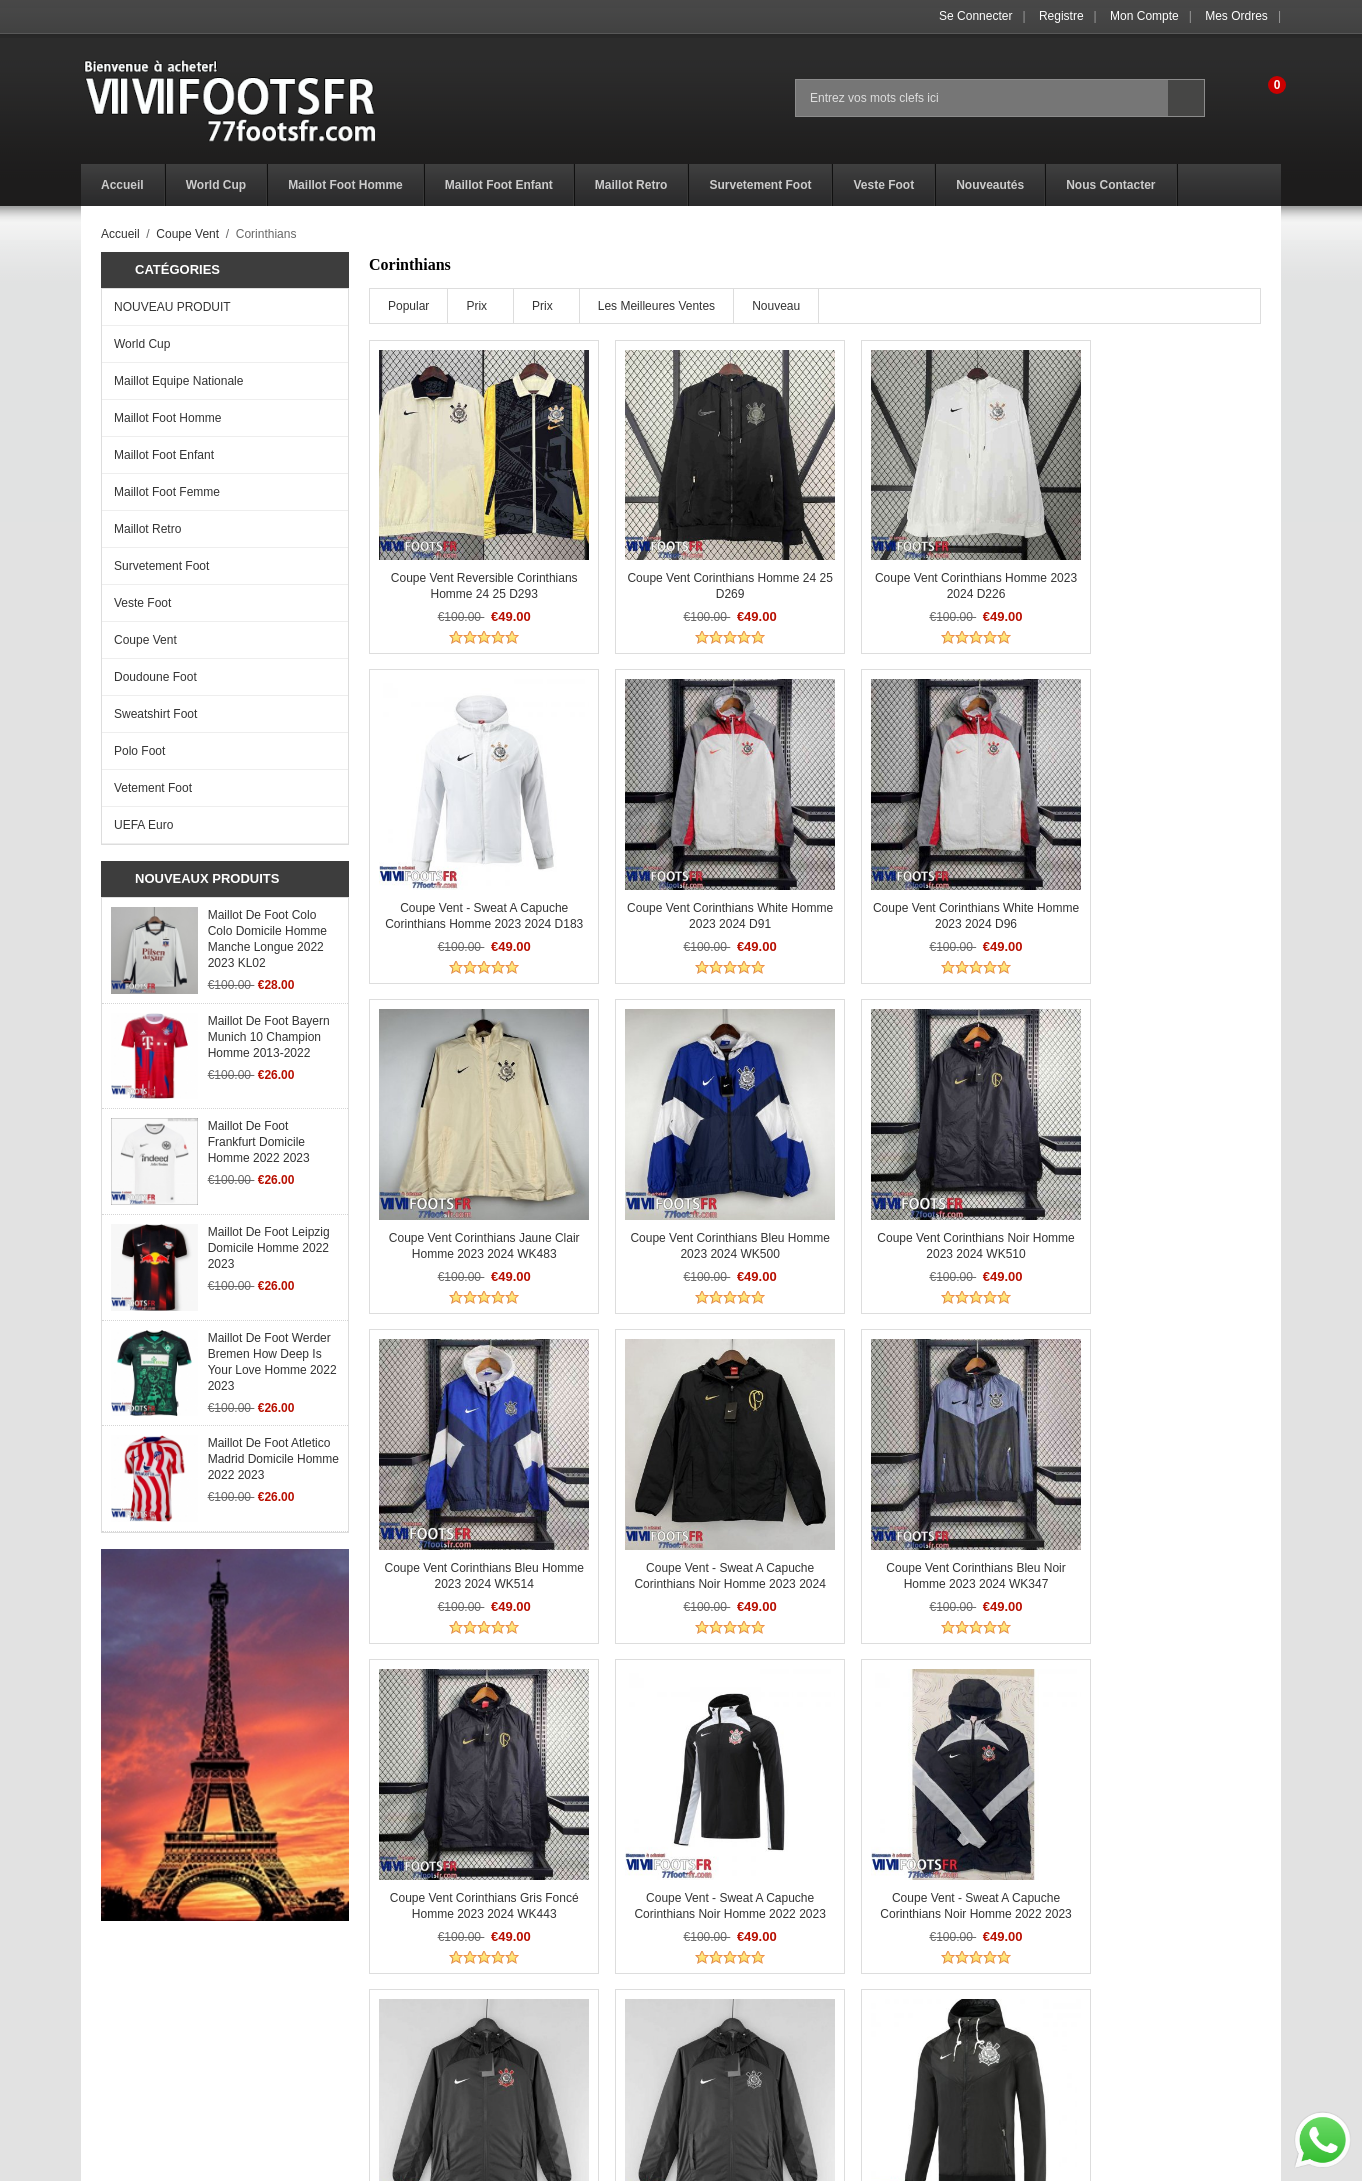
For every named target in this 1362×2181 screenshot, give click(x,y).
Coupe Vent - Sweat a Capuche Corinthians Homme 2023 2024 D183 (1155, 575)
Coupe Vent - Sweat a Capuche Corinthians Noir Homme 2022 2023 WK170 (1155, 1508)
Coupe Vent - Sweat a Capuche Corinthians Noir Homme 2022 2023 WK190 (474, 1819)
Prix (476, 306)
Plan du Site (714, 2067)
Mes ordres (1236, 16)
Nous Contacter (722, 2045)
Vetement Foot (153, 788)
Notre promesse (124, 2067)
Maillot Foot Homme (167, 418)
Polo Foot (139, 751)
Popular (408, 306)
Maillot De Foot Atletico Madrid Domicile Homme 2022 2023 (273, 1459)
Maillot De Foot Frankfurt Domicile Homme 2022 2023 (259, 1142)
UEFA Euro (143, 825)
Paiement (406, 2067)
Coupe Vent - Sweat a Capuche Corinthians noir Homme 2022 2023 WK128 (1155, 1819)
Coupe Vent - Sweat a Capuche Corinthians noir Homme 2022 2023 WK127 (928, 1819)
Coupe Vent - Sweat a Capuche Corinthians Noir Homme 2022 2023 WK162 (928, 1508)
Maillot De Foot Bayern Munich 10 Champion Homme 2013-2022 (269, 1037)
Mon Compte (1144, 16)
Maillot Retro (147, 529)
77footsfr (727, 2160)
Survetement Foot (161, 566)
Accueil (120, 234)
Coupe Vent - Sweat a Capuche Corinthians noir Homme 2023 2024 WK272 (928, 1197)
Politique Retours (426, 2023)
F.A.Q (96, 2023)
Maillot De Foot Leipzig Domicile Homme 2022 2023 (269, 1248)
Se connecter (975, 16)
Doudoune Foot (155, 677)
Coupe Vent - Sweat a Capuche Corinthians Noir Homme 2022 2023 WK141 (701, 1508)
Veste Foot (142, 603)
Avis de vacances (129, 2045)
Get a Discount (720, 2023)
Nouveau (776, 306)
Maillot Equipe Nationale (178, 381)
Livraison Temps (424, 2045)
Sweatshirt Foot (155, 714)
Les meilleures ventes (656, 306)
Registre (1061, 16)
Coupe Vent (187, 234)
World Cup (142, 344)
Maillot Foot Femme (167, 492)
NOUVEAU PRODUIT (172, 307)
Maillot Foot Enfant (164, 455)
